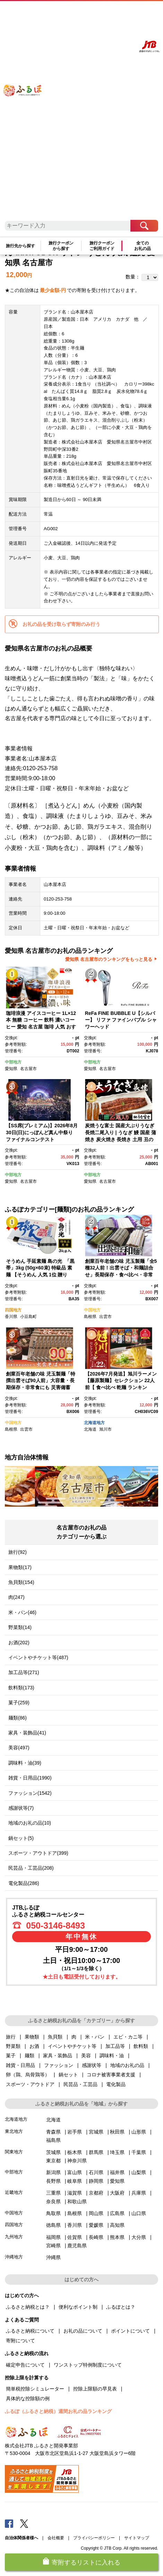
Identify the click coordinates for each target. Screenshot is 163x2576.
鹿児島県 (77, 2245)
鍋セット (68, 2074)
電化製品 (116, 2084)
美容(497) (18, 1747)
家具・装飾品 (57, 2055)
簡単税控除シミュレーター (35, 2389)
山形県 (138, 2132)
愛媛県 (96, 2225)
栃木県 (74, 2152)
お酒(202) (18, 1642)
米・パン (94, 2037)
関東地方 (14, 2151)
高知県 (117, 2225)
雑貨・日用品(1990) (29, 1778)
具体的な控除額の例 (28, 2398)
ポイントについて (130, 2331)
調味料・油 (112, 2055)
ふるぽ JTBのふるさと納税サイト (27, 114)
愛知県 (11, 1068)
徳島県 (53, 2225)
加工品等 (115, 2046)
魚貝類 (55, 2037)
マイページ (106, 13)
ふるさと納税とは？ (28, 2307)
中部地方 (13, 1062)
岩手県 (74, 2132)
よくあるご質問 (85, 13)
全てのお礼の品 (142, 246)
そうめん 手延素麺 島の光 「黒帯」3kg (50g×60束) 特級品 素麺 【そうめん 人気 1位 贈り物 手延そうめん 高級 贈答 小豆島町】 (40, 1274)
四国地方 (13, 1310)
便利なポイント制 (78, 2307)
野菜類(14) (20, 1627)
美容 (86, 2055)
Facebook (9, 2523)
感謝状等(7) (21, 1808)
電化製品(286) (23, 1883)
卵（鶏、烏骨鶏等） (28, 2074)
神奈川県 (77, 2160)
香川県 (11, 1316)
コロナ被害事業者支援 (111, 2074)
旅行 (11, 2037)
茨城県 (53, 2152)
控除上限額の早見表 (95, 2389)
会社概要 (56, 2537)
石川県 (96, 2172)
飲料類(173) (21, 1687)
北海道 (90, 1429)
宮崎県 (53, 2245)
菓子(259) (18, 1702)
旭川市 (105, 1429)
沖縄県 (53, 2257)
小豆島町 (28, 1316)
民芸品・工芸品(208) (31, 1868)
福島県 (53, 2140)
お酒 (34, 2046)
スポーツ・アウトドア (30, 2084)
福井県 (117, 2172)
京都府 (96, 2193)
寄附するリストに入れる (86, 2562)
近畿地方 (14, 2192)
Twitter (24, 2523)
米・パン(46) (22, 1612)
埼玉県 (117, 2152)
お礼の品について (82, 2331)
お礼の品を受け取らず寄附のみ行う (61, 624)
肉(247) (16, 1597)
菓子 (11, 2055)
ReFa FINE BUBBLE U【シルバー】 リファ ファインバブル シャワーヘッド (121, 1019)
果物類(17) (20, 1567)
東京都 (53, 2160)
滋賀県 (74, 2193)
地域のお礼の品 (127, 2065)
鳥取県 (53, 2213)
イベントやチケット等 (72, 2046)
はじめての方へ (61, 13)
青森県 (53, 2132)
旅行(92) (17, 1552)
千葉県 (138, 2152)
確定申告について (25, 2365)
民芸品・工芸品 (80, 2084)
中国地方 (92, 1310)
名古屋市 (28, 1068)
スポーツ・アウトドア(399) (38, 1853)
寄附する (124, 13)
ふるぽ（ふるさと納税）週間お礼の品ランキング (58, 2411)
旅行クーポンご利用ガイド (101, 246)
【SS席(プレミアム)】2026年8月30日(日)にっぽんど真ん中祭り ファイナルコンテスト (42, 1132)
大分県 (138, 2237)
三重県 (53, 2193)
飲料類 (141, 2046)
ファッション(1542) (29, 1793)
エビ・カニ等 (128, 2037)
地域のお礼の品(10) (29, 1823)
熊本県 (117, 2237)
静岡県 (96, 2181)
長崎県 (96, 2237)
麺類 (29, 2055)
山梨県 (138, 2172)
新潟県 (53, 2172)
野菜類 (13, 2046)
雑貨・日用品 (20, 2065)
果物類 (32, 2037)
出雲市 (105, 1316)
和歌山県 (77, 2201)
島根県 (90, 1316)
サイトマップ (136, 2537)
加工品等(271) (23, 1672)
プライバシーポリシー (94, 2537)
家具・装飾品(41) (27, 1732)
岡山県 (96, 2213)
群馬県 (96, 2152)
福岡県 (53, 2237)
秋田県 (117, 2132)
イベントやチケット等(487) (38, 1657)
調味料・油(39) (24, 1763)
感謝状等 (91, 2065)
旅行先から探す (20, 245)
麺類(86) (17, 1718)
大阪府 (117, 2193)
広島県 (117, 2213)
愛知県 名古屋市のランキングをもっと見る (108, 959)
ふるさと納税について (30, 2331)
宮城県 (96, 2132)
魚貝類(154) (21, 1582)
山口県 (138, 2213)
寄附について (20, 2340)
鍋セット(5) (21, 1838)
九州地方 (14, 2236)
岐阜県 (74, 2181)
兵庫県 (138, 2193)
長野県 (53, 2181)
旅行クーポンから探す (61, 246)
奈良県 (53, 2201)
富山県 (74, 2172)
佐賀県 (74, 2237)
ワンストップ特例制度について (88, 2365)
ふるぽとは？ (120, 2307)
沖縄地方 (14, 2256)
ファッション (58, 2065)
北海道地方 (94, 1422)
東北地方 (14, 2131)
